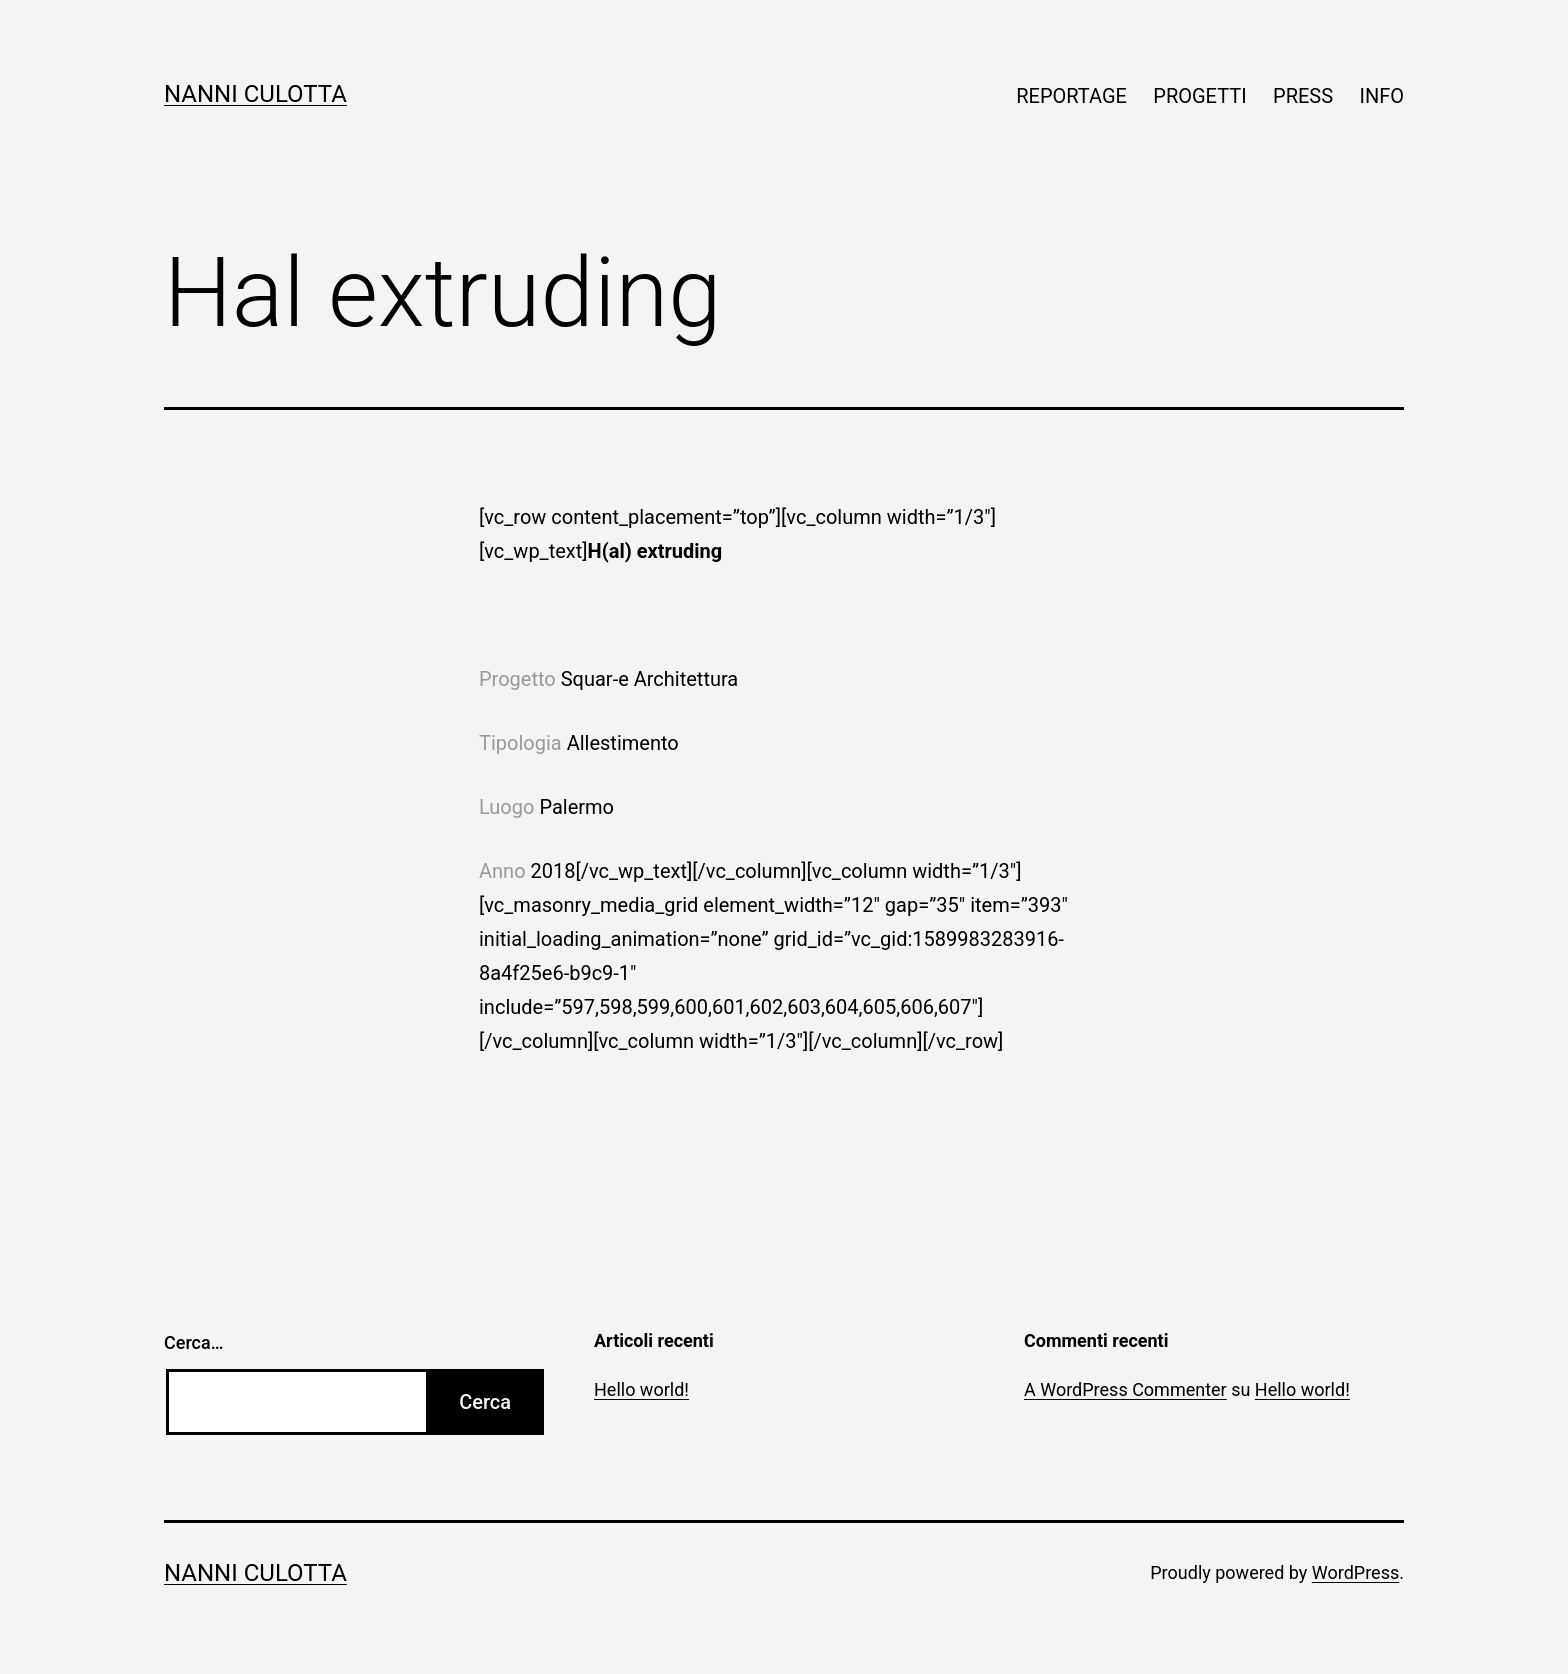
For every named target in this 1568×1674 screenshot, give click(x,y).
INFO (1381, 96)
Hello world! (641, 1389)
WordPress (1355, 1572)
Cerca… (193, 1342)
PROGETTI (1199, 96)
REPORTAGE (1071, 96)
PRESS (1303, 96)
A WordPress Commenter (1125, 1389)
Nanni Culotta (255, 94)
